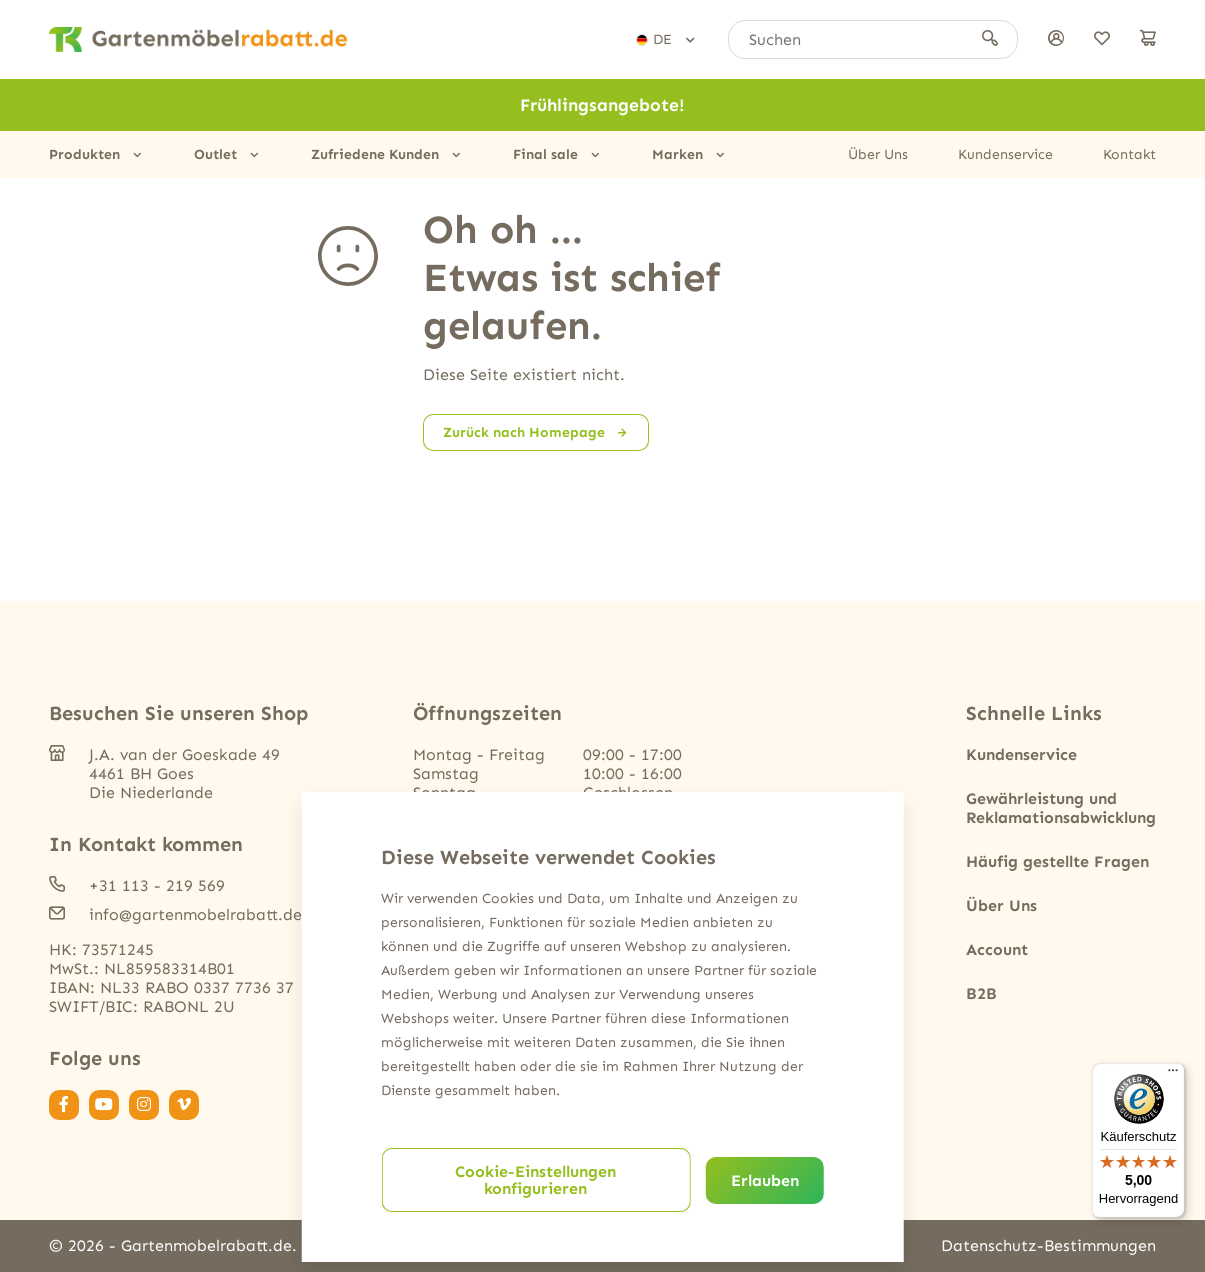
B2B (981, 993)
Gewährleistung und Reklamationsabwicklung (1061, 808)
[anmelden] (1056, 39)
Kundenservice (1005, 154)
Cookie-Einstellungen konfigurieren (535, 1180)
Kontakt (1129, 154)
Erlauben (765, 1180)
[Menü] (1173, 1075)
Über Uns (878, 154)
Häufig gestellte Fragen (1057, 861)
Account (997, 949)
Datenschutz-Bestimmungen (1048, 1245)
